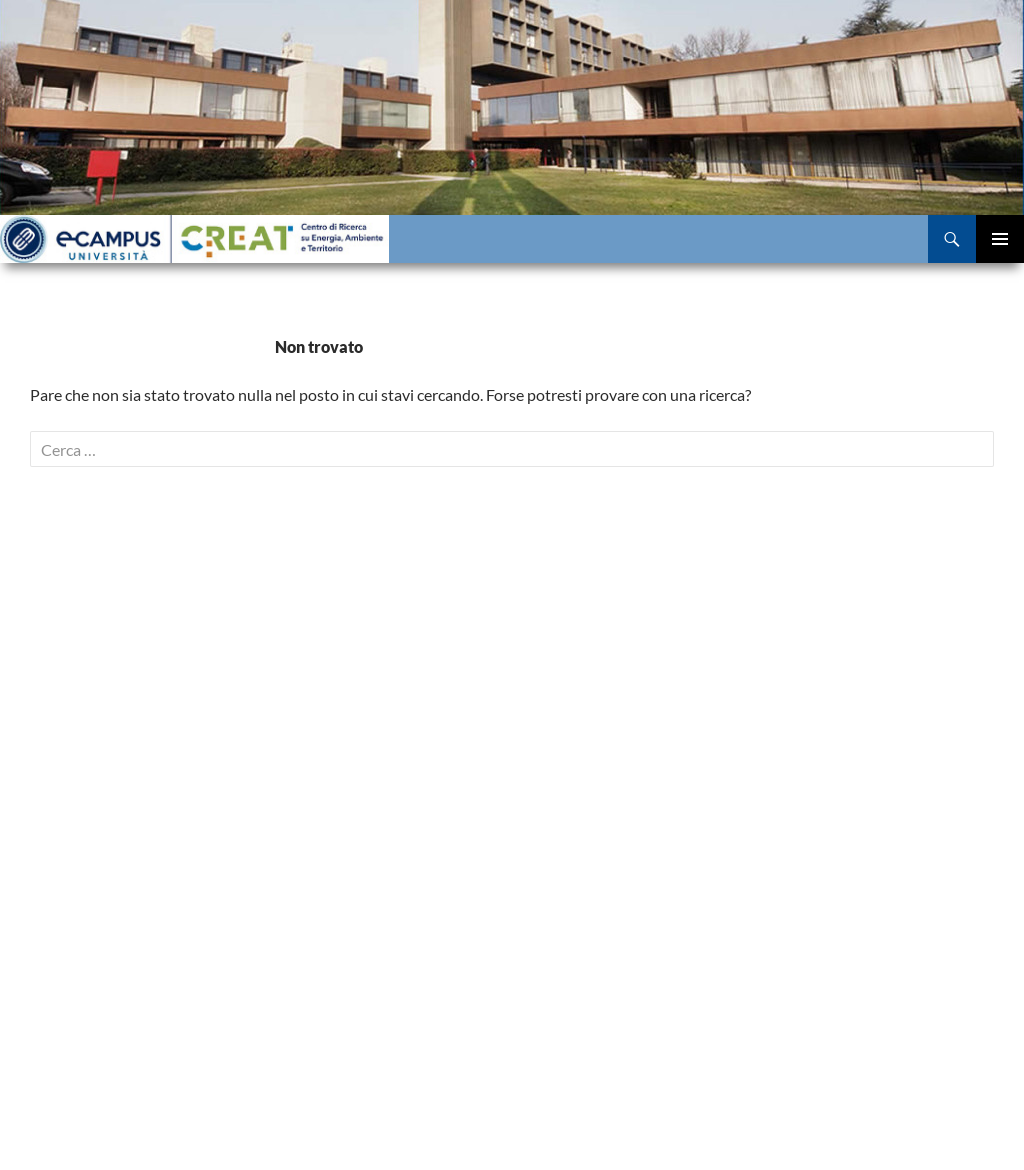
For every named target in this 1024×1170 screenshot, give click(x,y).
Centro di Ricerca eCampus (194, 239)
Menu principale (1000, 239)
